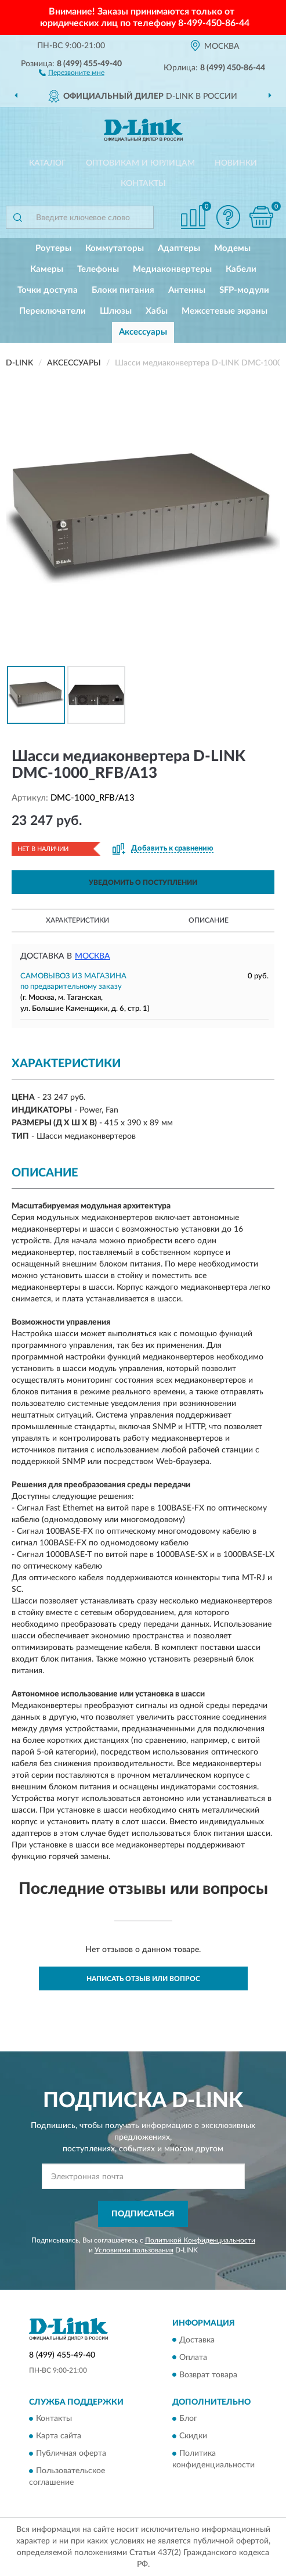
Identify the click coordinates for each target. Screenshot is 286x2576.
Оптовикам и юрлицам (140, 163)
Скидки (193, 2436)
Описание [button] (209, 920)
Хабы (157, 311)
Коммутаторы (114, 248)
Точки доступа (47, 290)
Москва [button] (92, 956)
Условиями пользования (134, 2250)
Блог (188, 2418)
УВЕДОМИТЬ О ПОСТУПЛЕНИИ (143, 882)
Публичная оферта (71, 2453)
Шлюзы (116, 311)
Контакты (143, 184)
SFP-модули (244, 290)
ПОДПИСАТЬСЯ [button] (143, 2214)
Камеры (46, 269)
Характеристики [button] (77, 920)
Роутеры (53, 248)
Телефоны (98, 269)
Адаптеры (179, 248)
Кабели (241, 269)
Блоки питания (123, 290)
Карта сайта (58, 2436)
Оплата (193, 2357)
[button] (71, 72)
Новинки (236, 163)
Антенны (186, 290)
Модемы (232, 248)
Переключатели (52, 311)
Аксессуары (143, 332)
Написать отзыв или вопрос (143, 1978)
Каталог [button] (47, 163)
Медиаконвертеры (172, 269)
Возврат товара (208, 2375)
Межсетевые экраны (224, 311)
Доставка (197, 2340)
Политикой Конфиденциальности (200, 2240)
